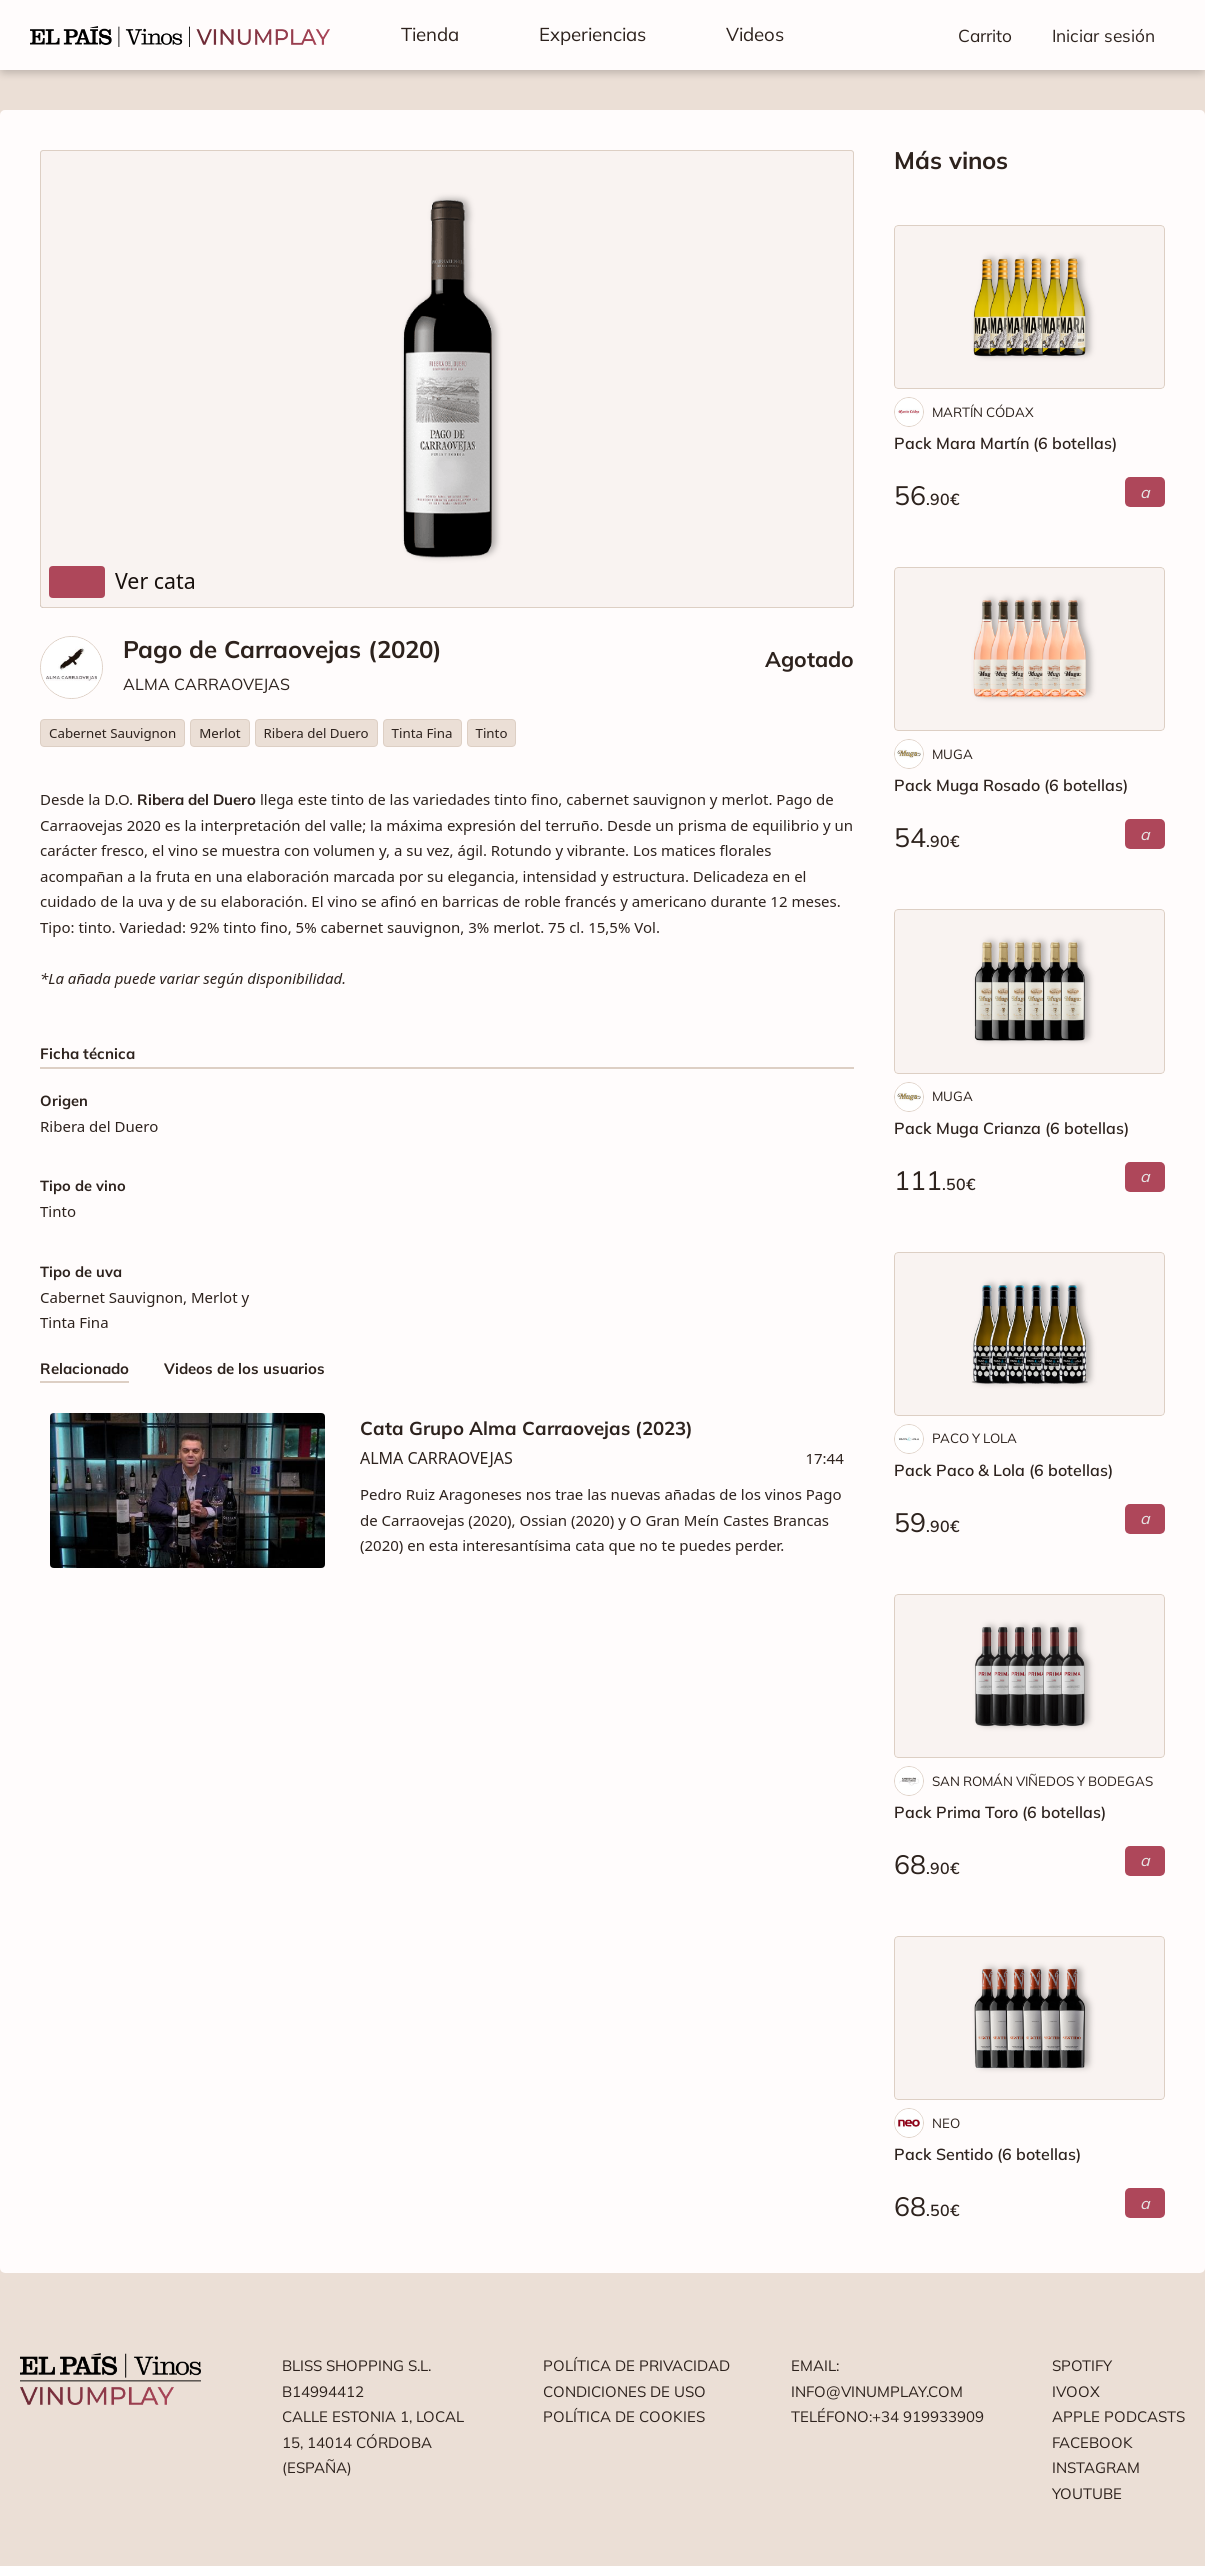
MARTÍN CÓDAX (983, 412)
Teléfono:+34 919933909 (887, 2416)
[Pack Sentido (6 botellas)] (1029, 2018)
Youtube (1087, 2493)
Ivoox (1076, 2391)
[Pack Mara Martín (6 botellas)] (1029, 307)
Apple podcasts (1118, 2416)
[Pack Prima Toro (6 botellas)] (1029, 1676)
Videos (755, 34)
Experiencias (592, 34)
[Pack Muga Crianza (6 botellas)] (1029, 991)
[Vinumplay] (180, 34)
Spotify (1082, 2365)
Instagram (1096, 2467)
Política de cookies (624, 2416)
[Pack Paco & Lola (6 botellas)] (1029, 1334)
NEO (946, 2123)
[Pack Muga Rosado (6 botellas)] (1029, 649)
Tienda (430, 34)
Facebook (1092, 2442)
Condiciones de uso (624, 2391)
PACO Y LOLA (974, 1438)
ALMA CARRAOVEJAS (206, 684)
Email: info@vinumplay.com (877, 2378)
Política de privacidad (636, 2365)
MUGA (952, 754)
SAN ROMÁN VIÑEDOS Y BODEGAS (1042, 1781)
